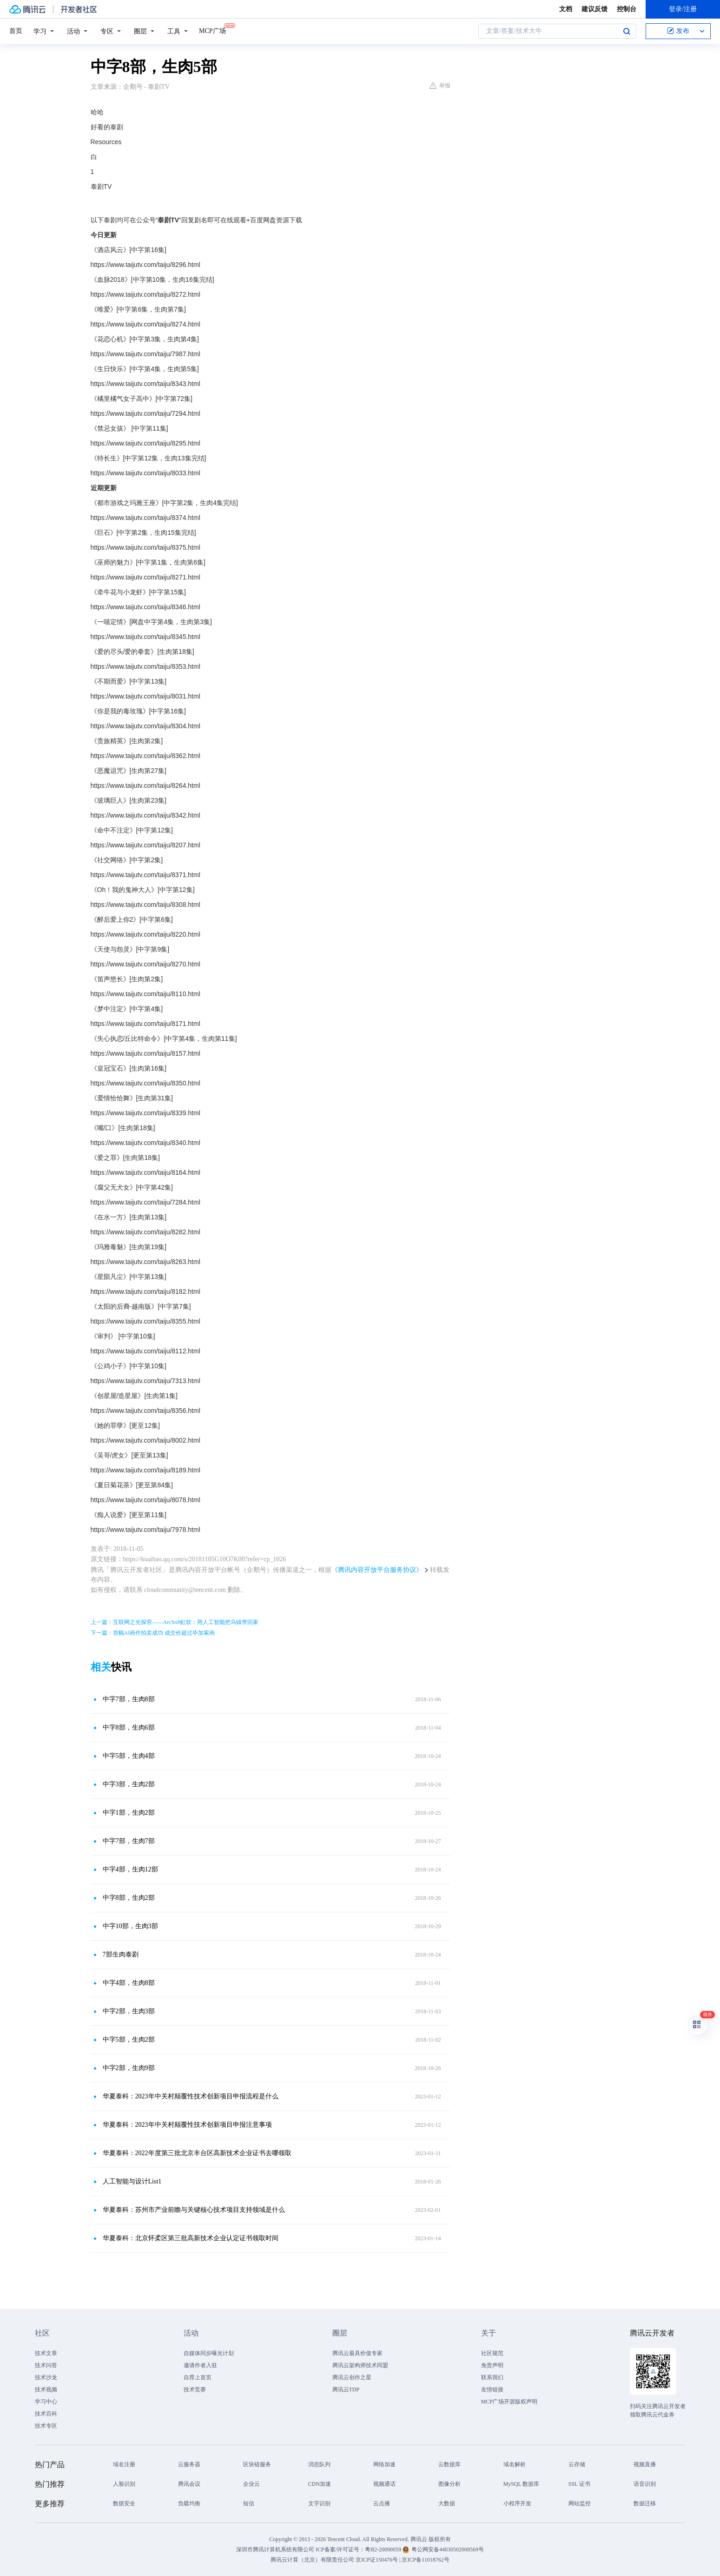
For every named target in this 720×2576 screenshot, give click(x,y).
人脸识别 (124, 2484)
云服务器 (189, 2464)
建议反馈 (594, 9)
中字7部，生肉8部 (129, 1699)
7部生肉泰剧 (121, 1954)
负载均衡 (189, 2503)
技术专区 (46, 2426)
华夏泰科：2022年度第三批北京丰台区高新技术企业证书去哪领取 (197, 2153)
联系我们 (492, 2377)
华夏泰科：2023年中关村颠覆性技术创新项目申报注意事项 (187, 2124)
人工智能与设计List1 (132, 2181)
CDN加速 (319, 2484)
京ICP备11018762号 (425, 2559)
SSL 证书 (579, 2484)
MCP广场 (212, 30)
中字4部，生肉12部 (130, 1869)
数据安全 (124, 2503)
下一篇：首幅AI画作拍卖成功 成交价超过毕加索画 (153, 1633)
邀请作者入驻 (200, 2365)
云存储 (576, 2464)
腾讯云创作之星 (351, 2377)
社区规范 (492, 2353)
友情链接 (492, 2389)
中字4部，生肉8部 (129, 1982)
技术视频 (46, 2389)
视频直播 (645, 2464)
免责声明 (492, 2365)
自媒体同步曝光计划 (209, 2353)
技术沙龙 (46, 2377)
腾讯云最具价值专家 (357, 2353)
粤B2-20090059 (384, 2549)
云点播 (381, 2503)
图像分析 (449, 2484)
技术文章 (46, 2353)
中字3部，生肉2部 (129, 1784)
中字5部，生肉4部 (129, 1755)
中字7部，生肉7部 (129, 1840)
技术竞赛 (195, 2389)
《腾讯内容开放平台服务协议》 (377, 1569)
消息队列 (319, 2464)
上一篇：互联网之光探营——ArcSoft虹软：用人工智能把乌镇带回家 (175, 1622)
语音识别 (645, 2484)
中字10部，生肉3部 (130, 1926)
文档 (565, 9)
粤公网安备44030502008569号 (447, 2549)
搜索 (626, 31)
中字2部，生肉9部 (129, 2067)
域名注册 (124, 2464)
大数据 (446, 2503)
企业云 (251, 2484)
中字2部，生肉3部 (129, 2011)
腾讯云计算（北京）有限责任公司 (312, 2559)
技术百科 (46, 2413)
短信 (248, 2503)
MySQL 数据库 (521, 2484)
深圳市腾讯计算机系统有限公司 (275, 2549)
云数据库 (449, 2464)
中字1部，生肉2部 (129, 1812)
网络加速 (384, 2464)
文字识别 (319, 2503)
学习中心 (46, 2401)
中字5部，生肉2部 (129, 2039)
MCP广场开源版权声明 (509, 2401)
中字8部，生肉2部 (129, 1897)
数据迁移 (645, 2503)
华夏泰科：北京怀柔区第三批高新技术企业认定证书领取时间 (190, 2238)
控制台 (626, 9)
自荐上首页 (197, 2377)
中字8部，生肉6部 (129, 1727)
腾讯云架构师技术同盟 (360, 2365)
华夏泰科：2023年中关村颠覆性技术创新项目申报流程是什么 (190, 2096)
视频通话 (384, 2484)
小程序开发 (517, 2503)
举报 (439, 85)
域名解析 (514, 2464)
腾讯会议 (189, 2484)
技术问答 (46, 2365)
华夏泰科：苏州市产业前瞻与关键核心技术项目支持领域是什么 (194, 2209)
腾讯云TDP (346, 2389)
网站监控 (579, 2503)
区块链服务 (257, 2464)
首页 (15, 30)
